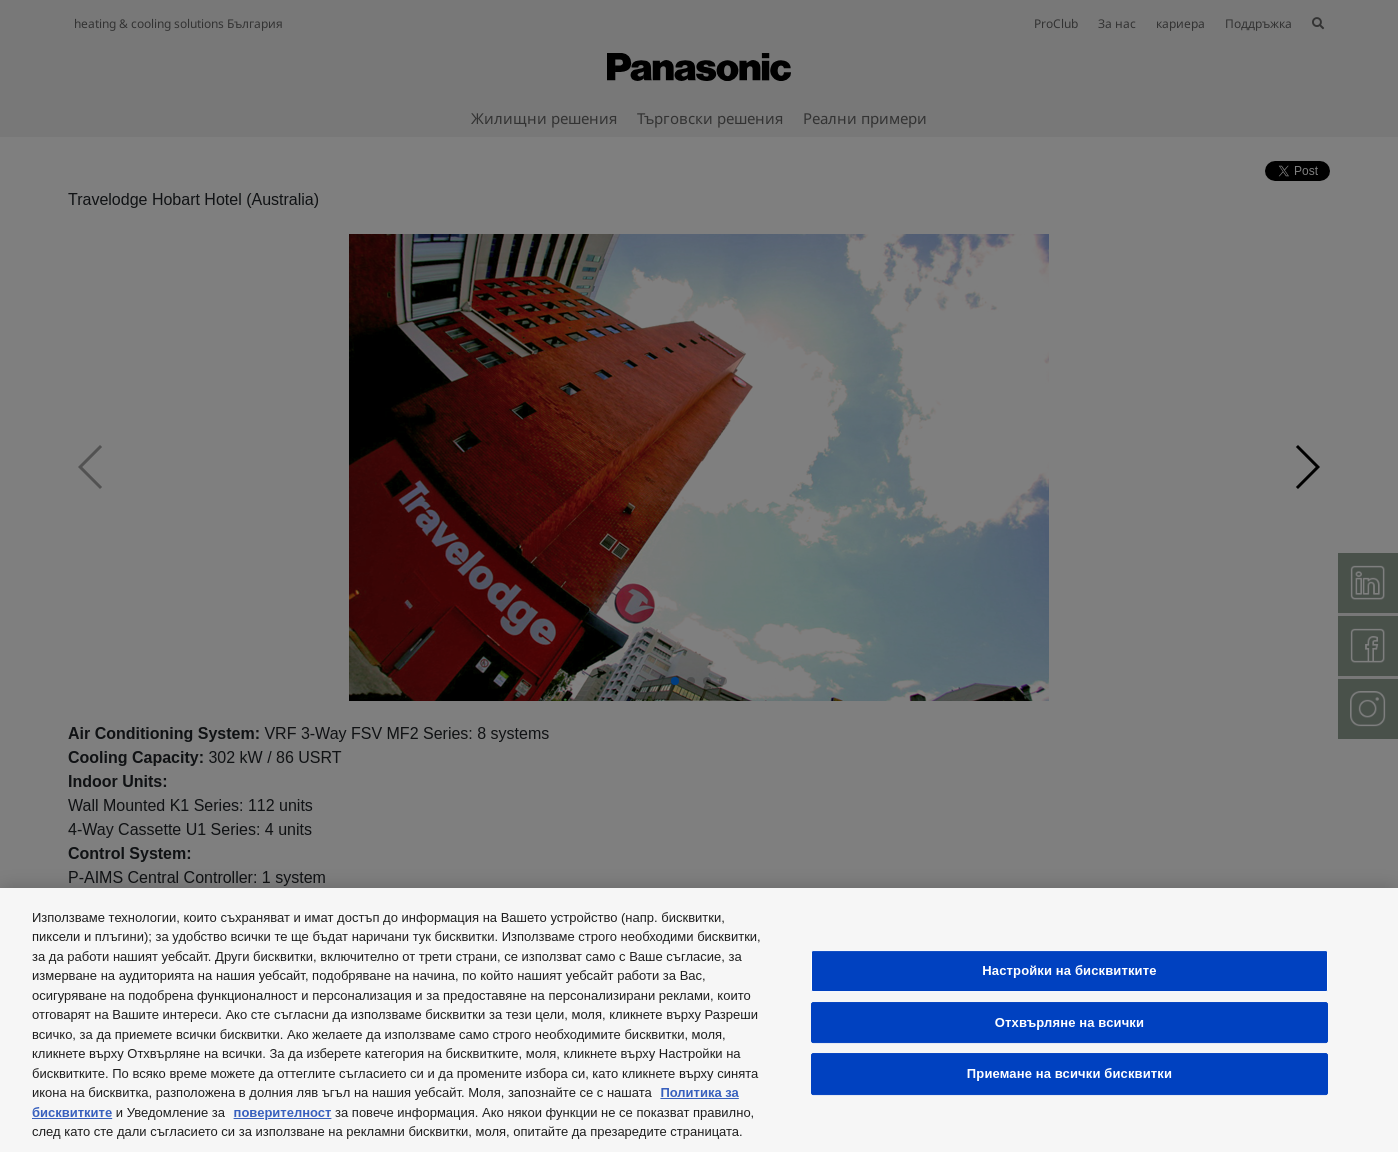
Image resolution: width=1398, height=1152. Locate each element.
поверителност (283, 1112)
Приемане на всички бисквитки (1069, 1073)
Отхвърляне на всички (1069, 1022)
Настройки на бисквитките (1069, 970)
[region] (699, 1020)
